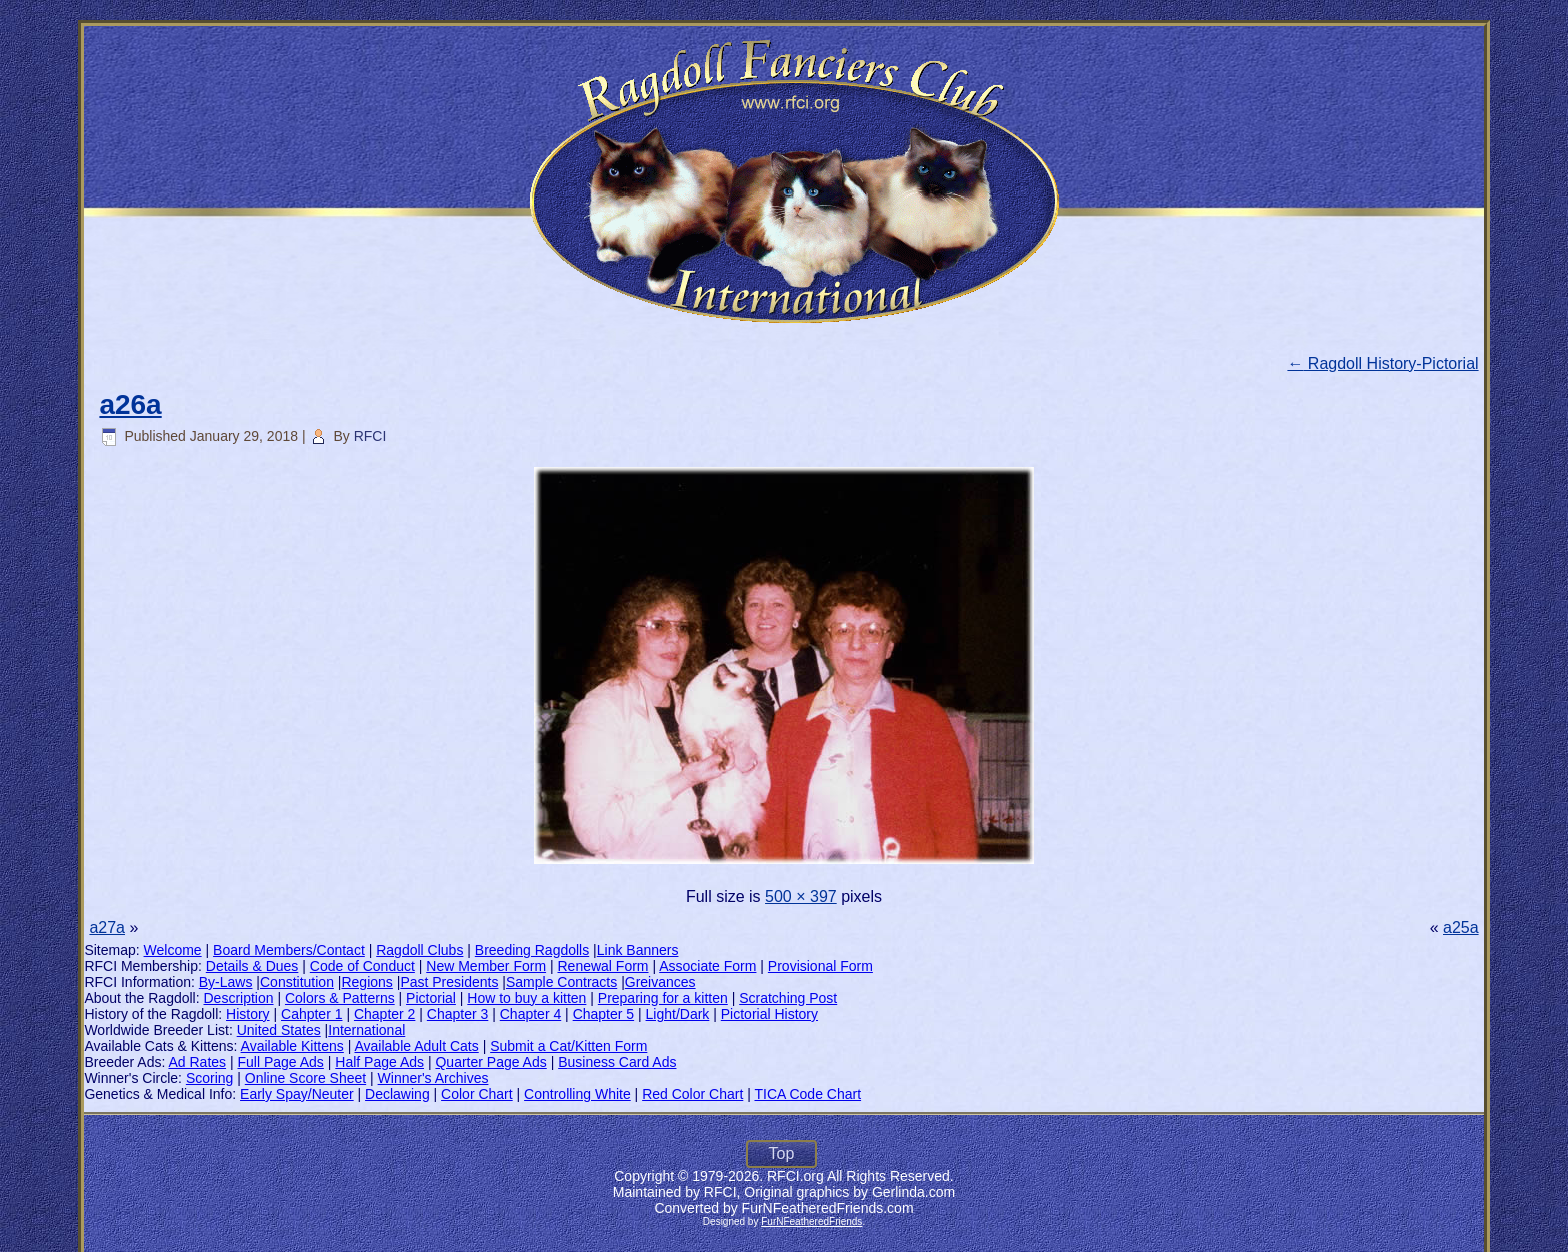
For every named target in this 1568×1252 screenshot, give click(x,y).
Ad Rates (197, 1062)
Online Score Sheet (305, 1078)
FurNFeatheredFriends (811, 1221)
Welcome (173, 950)
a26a (130, 404)
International (366, 1030)
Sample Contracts (561, 982)
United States (279, 1030)
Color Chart (477, 1094)
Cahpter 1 (311, 1014)
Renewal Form (603, 966)
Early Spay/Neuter (297, 1094)
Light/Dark (678, 1014)
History (248, 1014)
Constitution (297, 982)
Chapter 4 (530, 1014)
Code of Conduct (362, 966)
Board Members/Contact (289, 950)
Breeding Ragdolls (532, 950)
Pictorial (431, 998)
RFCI (370, 436)
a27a (107, 927)
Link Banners (638, 950)
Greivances (660, 982)
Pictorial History (769, 1014)
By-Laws (226, 982)
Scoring (209, 1078)
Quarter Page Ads (490, 1062)
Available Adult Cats (416, 1046)
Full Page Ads (280, 1062)
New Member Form (486, 966)
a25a (1461, 927)
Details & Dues (252, 966)
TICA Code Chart (807, 1094)
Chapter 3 (457, 1014)
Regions (366, 982)
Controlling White (577, 1094)
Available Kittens (292, 1046)
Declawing (397, 1094)
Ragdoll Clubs (419, 950)
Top (782, 1153)
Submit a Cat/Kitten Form (568, 1046)
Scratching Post (788, 998)
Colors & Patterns (340, 998)
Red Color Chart (692, 1094)
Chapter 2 (384, 1014)
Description (239, 998)
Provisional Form (820, 966)
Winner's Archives (433, 1078)
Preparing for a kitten (663, 998)
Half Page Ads (379, 1062)
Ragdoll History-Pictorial (1382, 363)
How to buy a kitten (526, 998)
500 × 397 (801, 896)
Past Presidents (449, 982)
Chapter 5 (603, 1014)
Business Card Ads (617, 1062)
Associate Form (707, 966)
